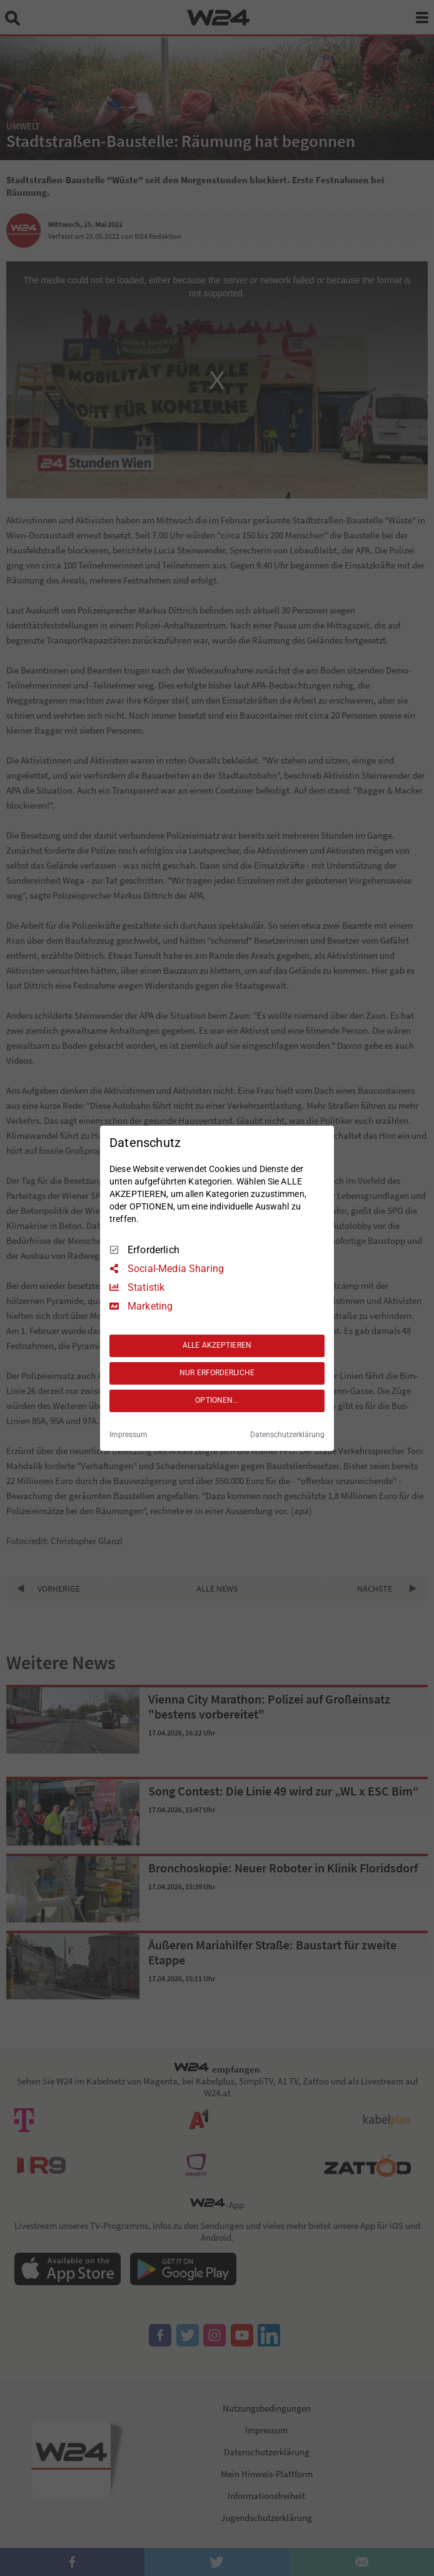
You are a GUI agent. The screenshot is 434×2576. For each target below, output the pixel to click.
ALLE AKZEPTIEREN (217, 1345)
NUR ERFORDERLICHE (217, 1372)
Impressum (128, 1434)
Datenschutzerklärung (287, 1434)
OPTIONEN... (216, 1400)
